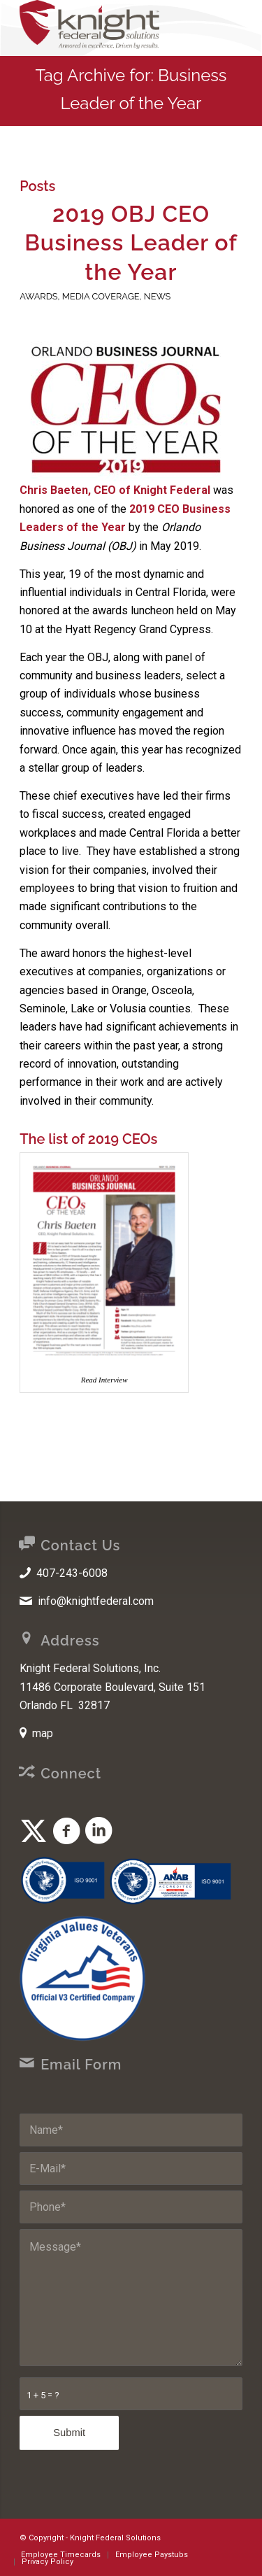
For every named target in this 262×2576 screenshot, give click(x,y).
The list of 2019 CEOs (88, 1139)
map (42, 1733)
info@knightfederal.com (96, 1601)
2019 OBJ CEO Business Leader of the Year (131, 243)
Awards (38, 296)
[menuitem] (61, 2555)
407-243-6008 (72, 1573)
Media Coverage (101, 296)
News (157, 296)
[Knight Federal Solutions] (109, 28)
